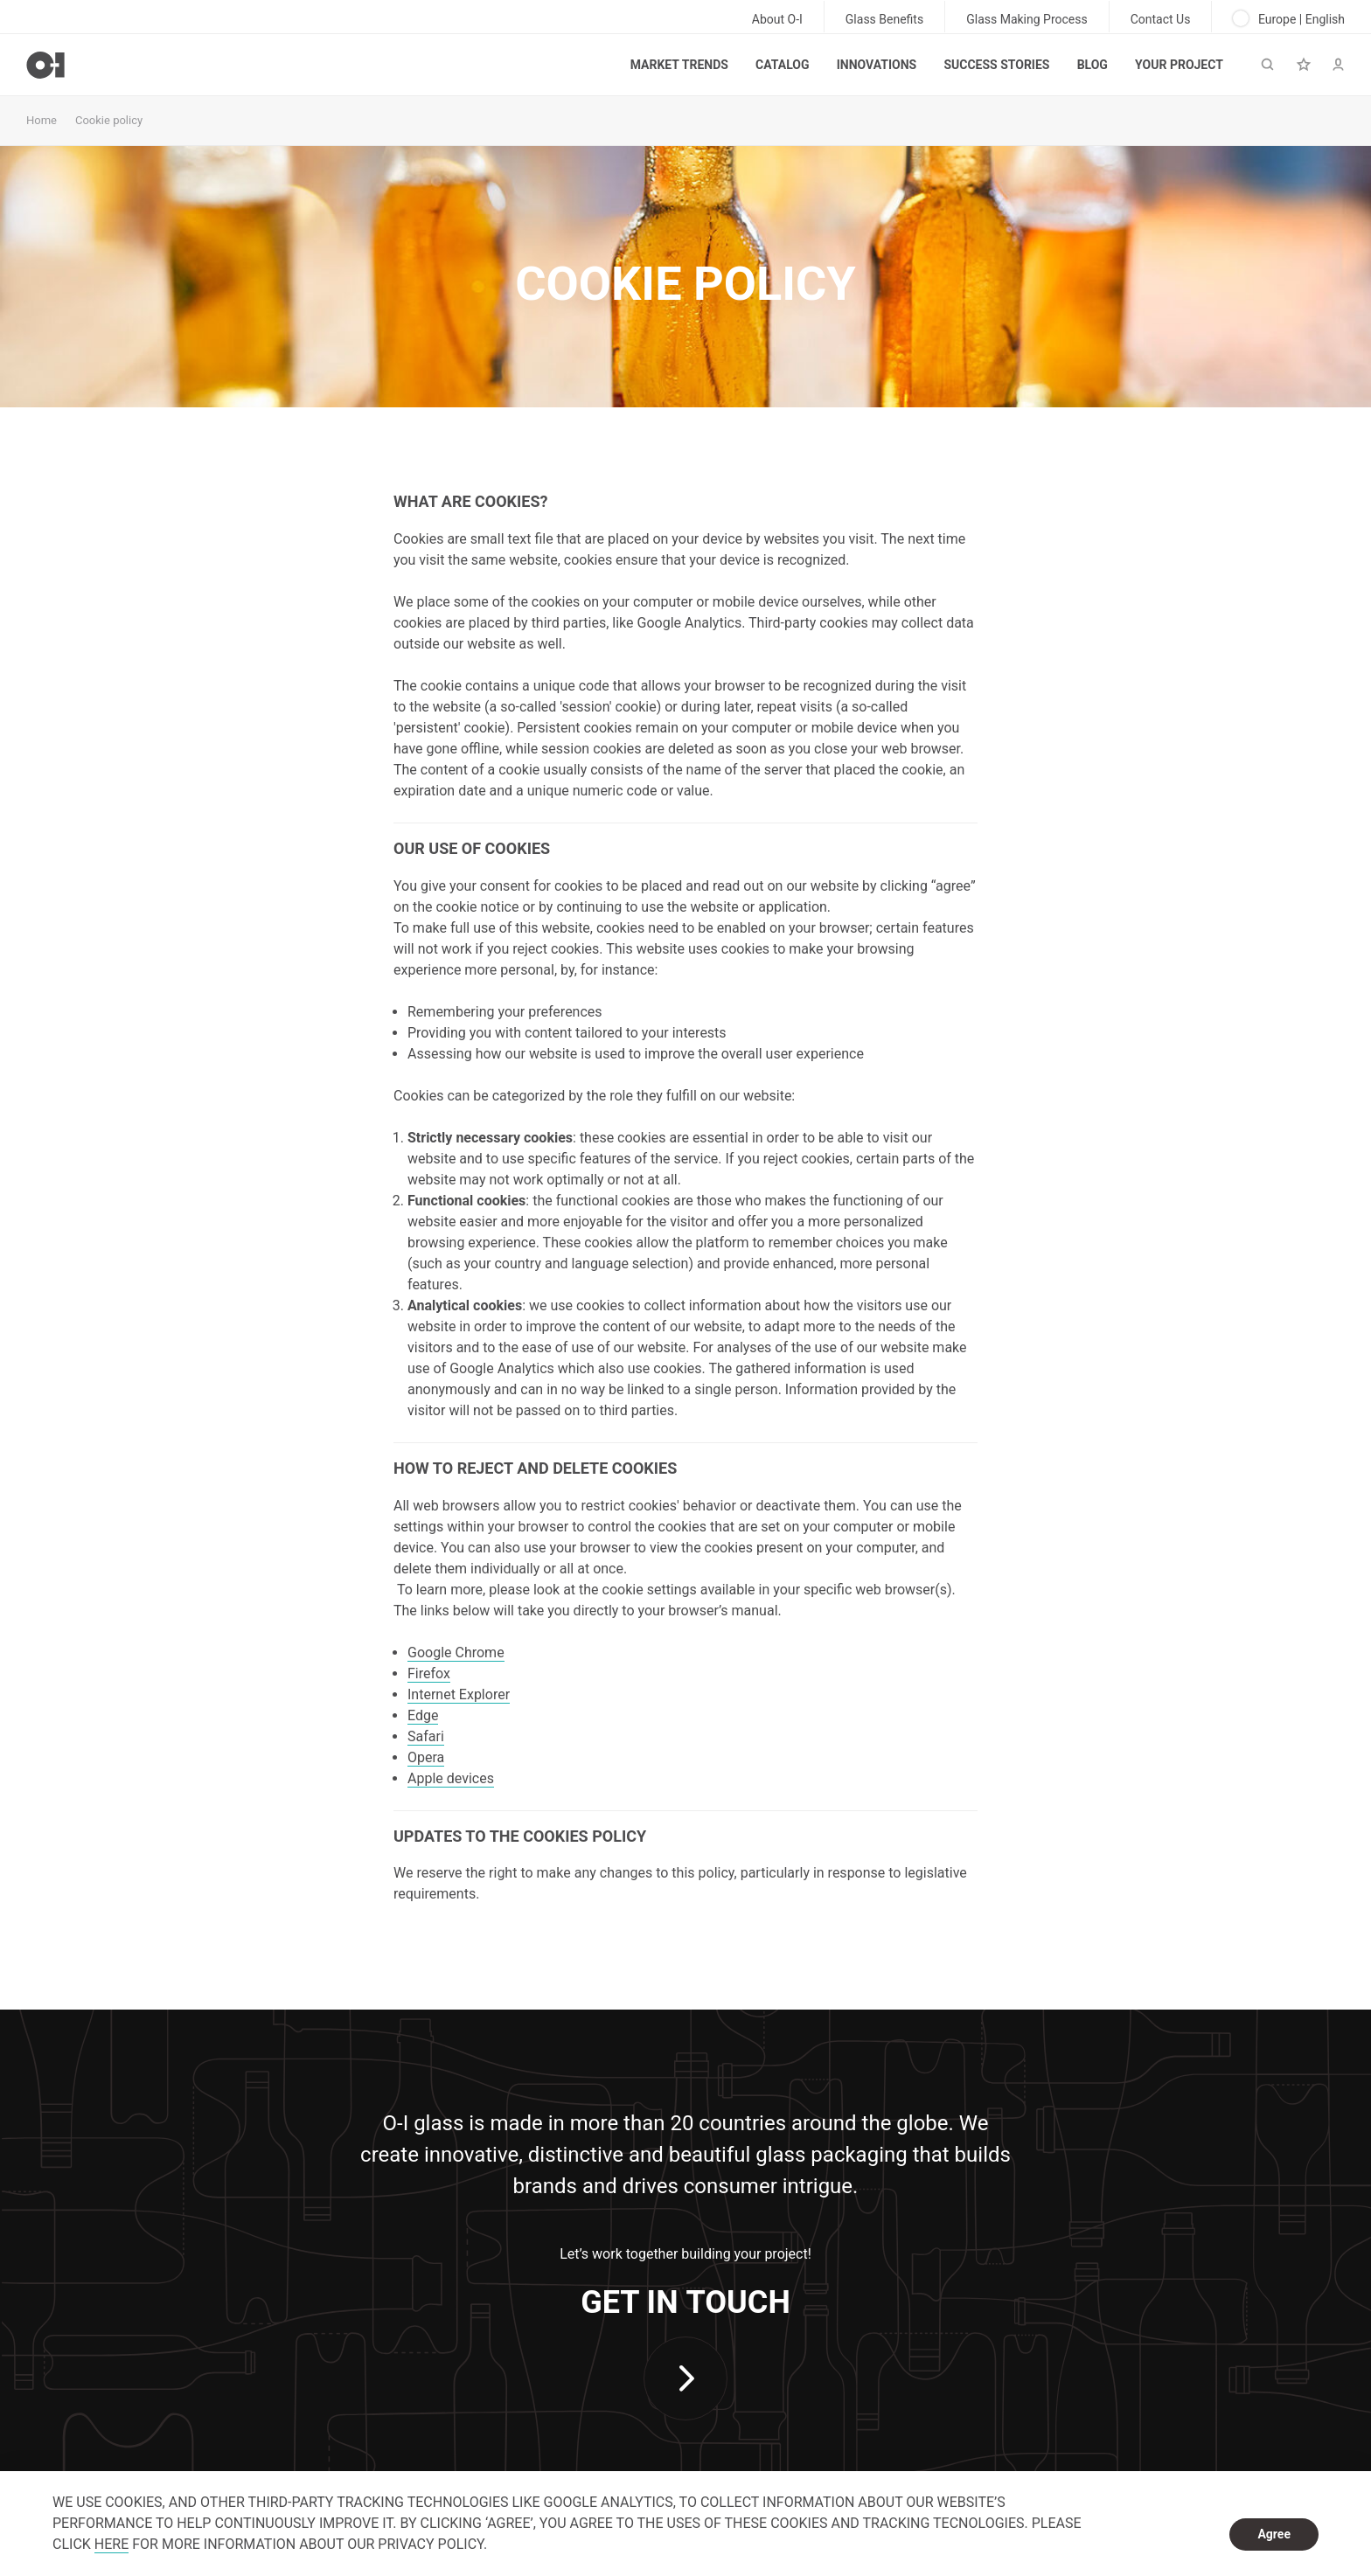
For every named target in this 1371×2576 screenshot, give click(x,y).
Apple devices (450, 1778)
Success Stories (996, 65)
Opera (425, 1757)
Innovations (876, 65)
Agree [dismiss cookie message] (1274, 2534)
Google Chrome (456, 1652)
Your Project (1179, 65)
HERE (111, 2544)
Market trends (679, 65)
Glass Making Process (1027, 19)
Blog (1092, 65)
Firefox (428, 1673)
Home (41, 120)
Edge (422, 1715)
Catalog (782, 65)
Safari (425, 1736)
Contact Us (1161, 19)
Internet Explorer (458, 1694)
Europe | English (1289, 18)
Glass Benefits (884, 19)
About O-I (777, 19)
